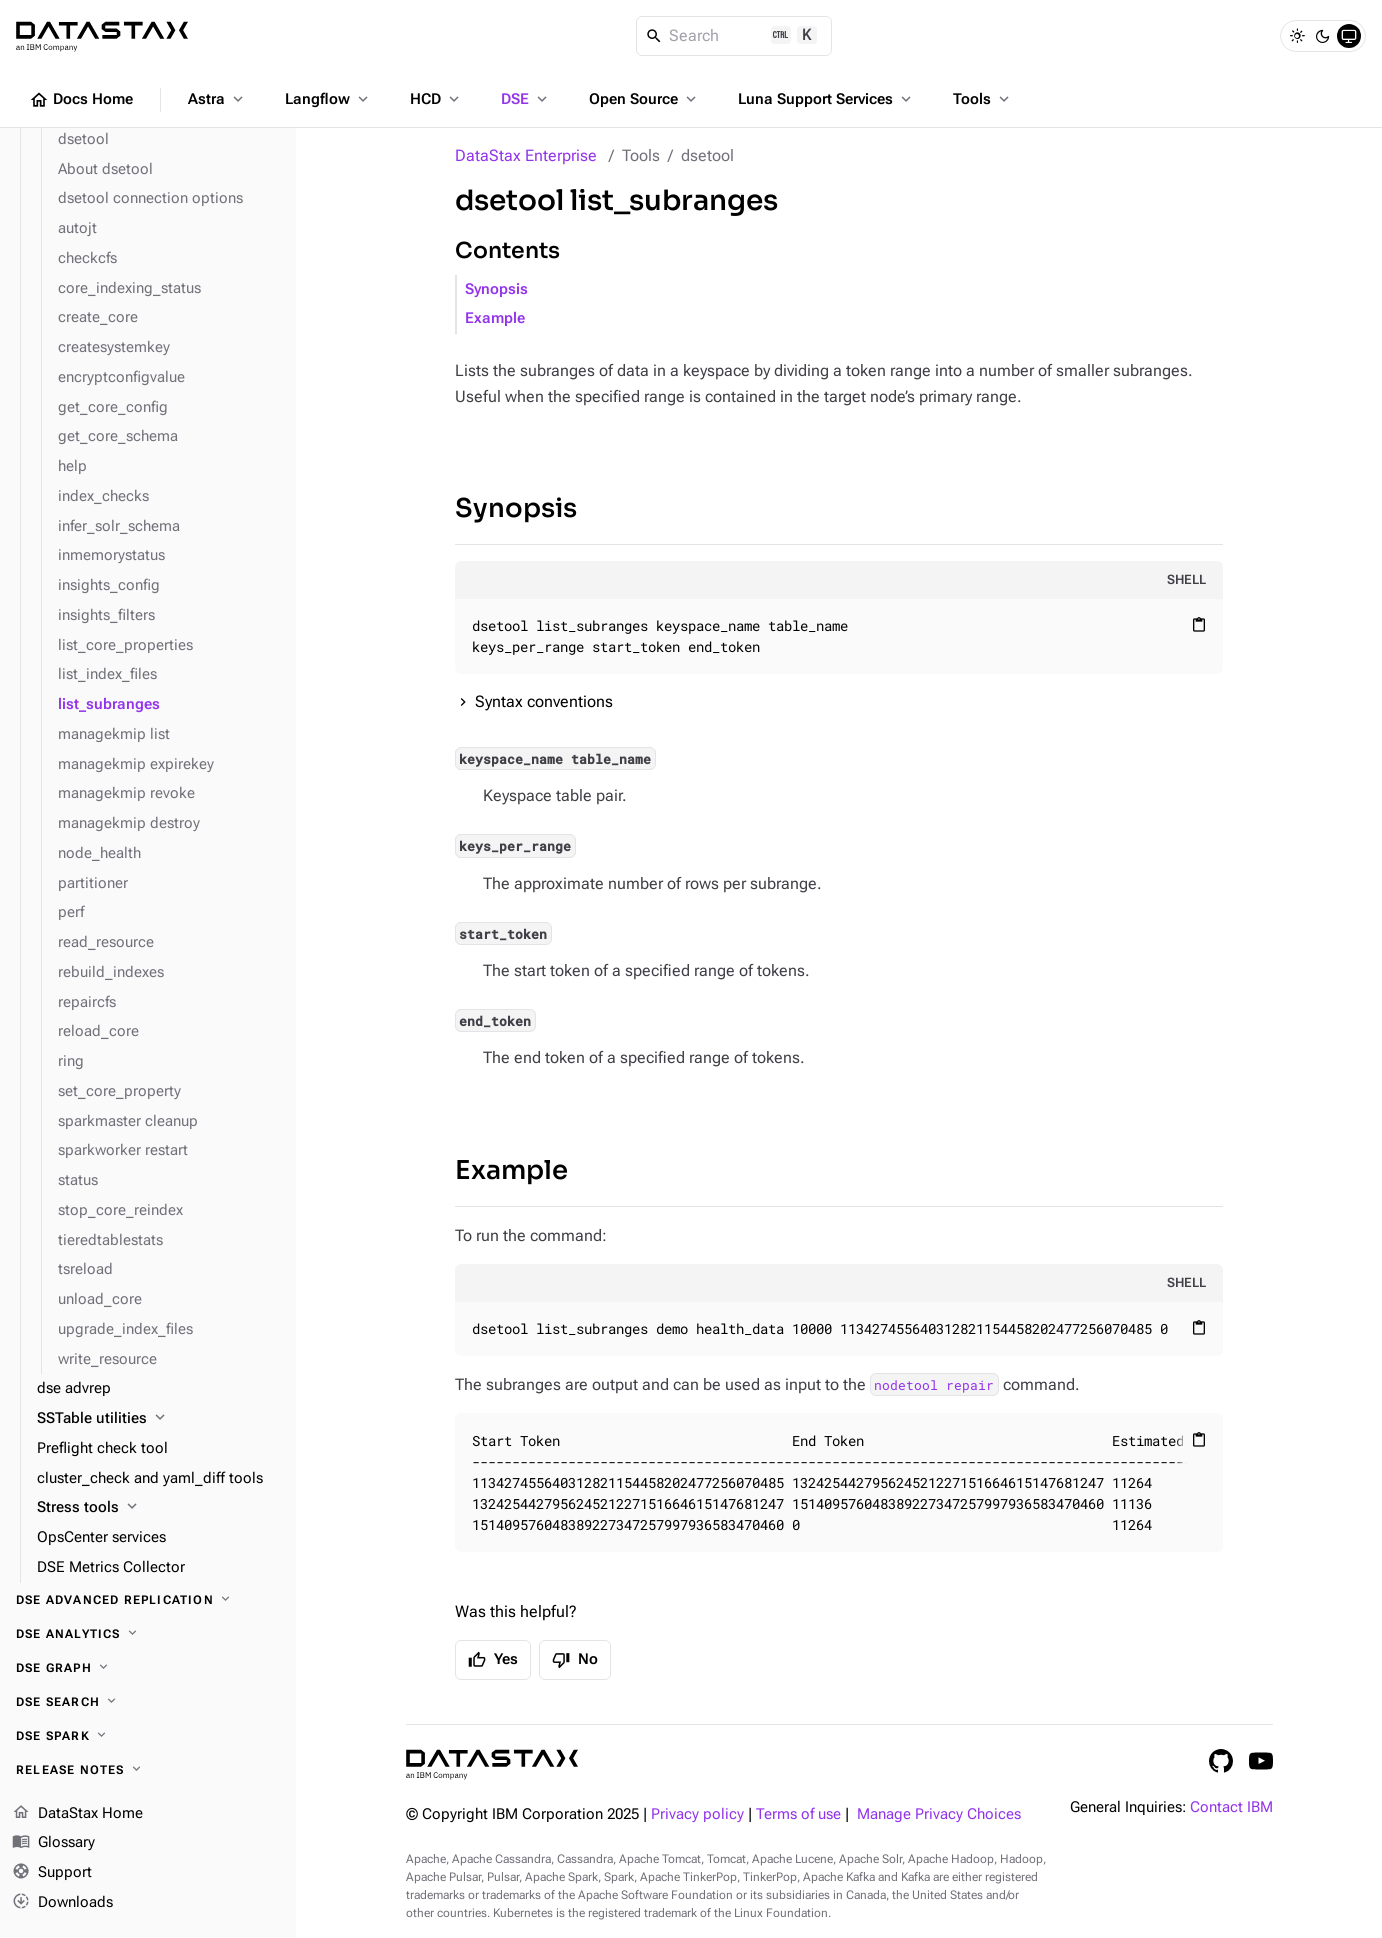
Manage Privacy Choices (939, 1814)
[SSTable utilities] (158, 1419)
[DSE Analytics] (148, 1634)
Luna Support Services (826, 99)
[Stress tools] (158, 1508)
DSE (526, 99)
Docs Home (81, 100)
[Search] (734, 36)
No (575, 1660)
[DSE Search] (148, 1702)
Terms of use (798, 1814)
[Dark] (1323, 36)
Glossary (53, 1843)
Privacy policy (697, 1814)
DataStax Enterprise (526, 155)
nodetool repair (934, 1385)
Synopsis (496, 289)
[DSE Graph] (148, 1668)
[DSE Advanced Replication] (148, 1600)
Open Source (644, 99)
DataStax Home (77, 1814)
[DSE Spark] (148, 1736)
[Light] (1297, 36)
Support (52, 1873)
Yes (493, 1660)
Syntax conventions (544, 701)
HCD (436, 99)
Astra (217, 99)
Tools (983, 99)
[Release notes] (148, 1770)
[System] (1349, 36)
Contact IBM (1231, 1807)
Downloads (62, 1903)
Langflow (328, 99)
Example (495, 318)
